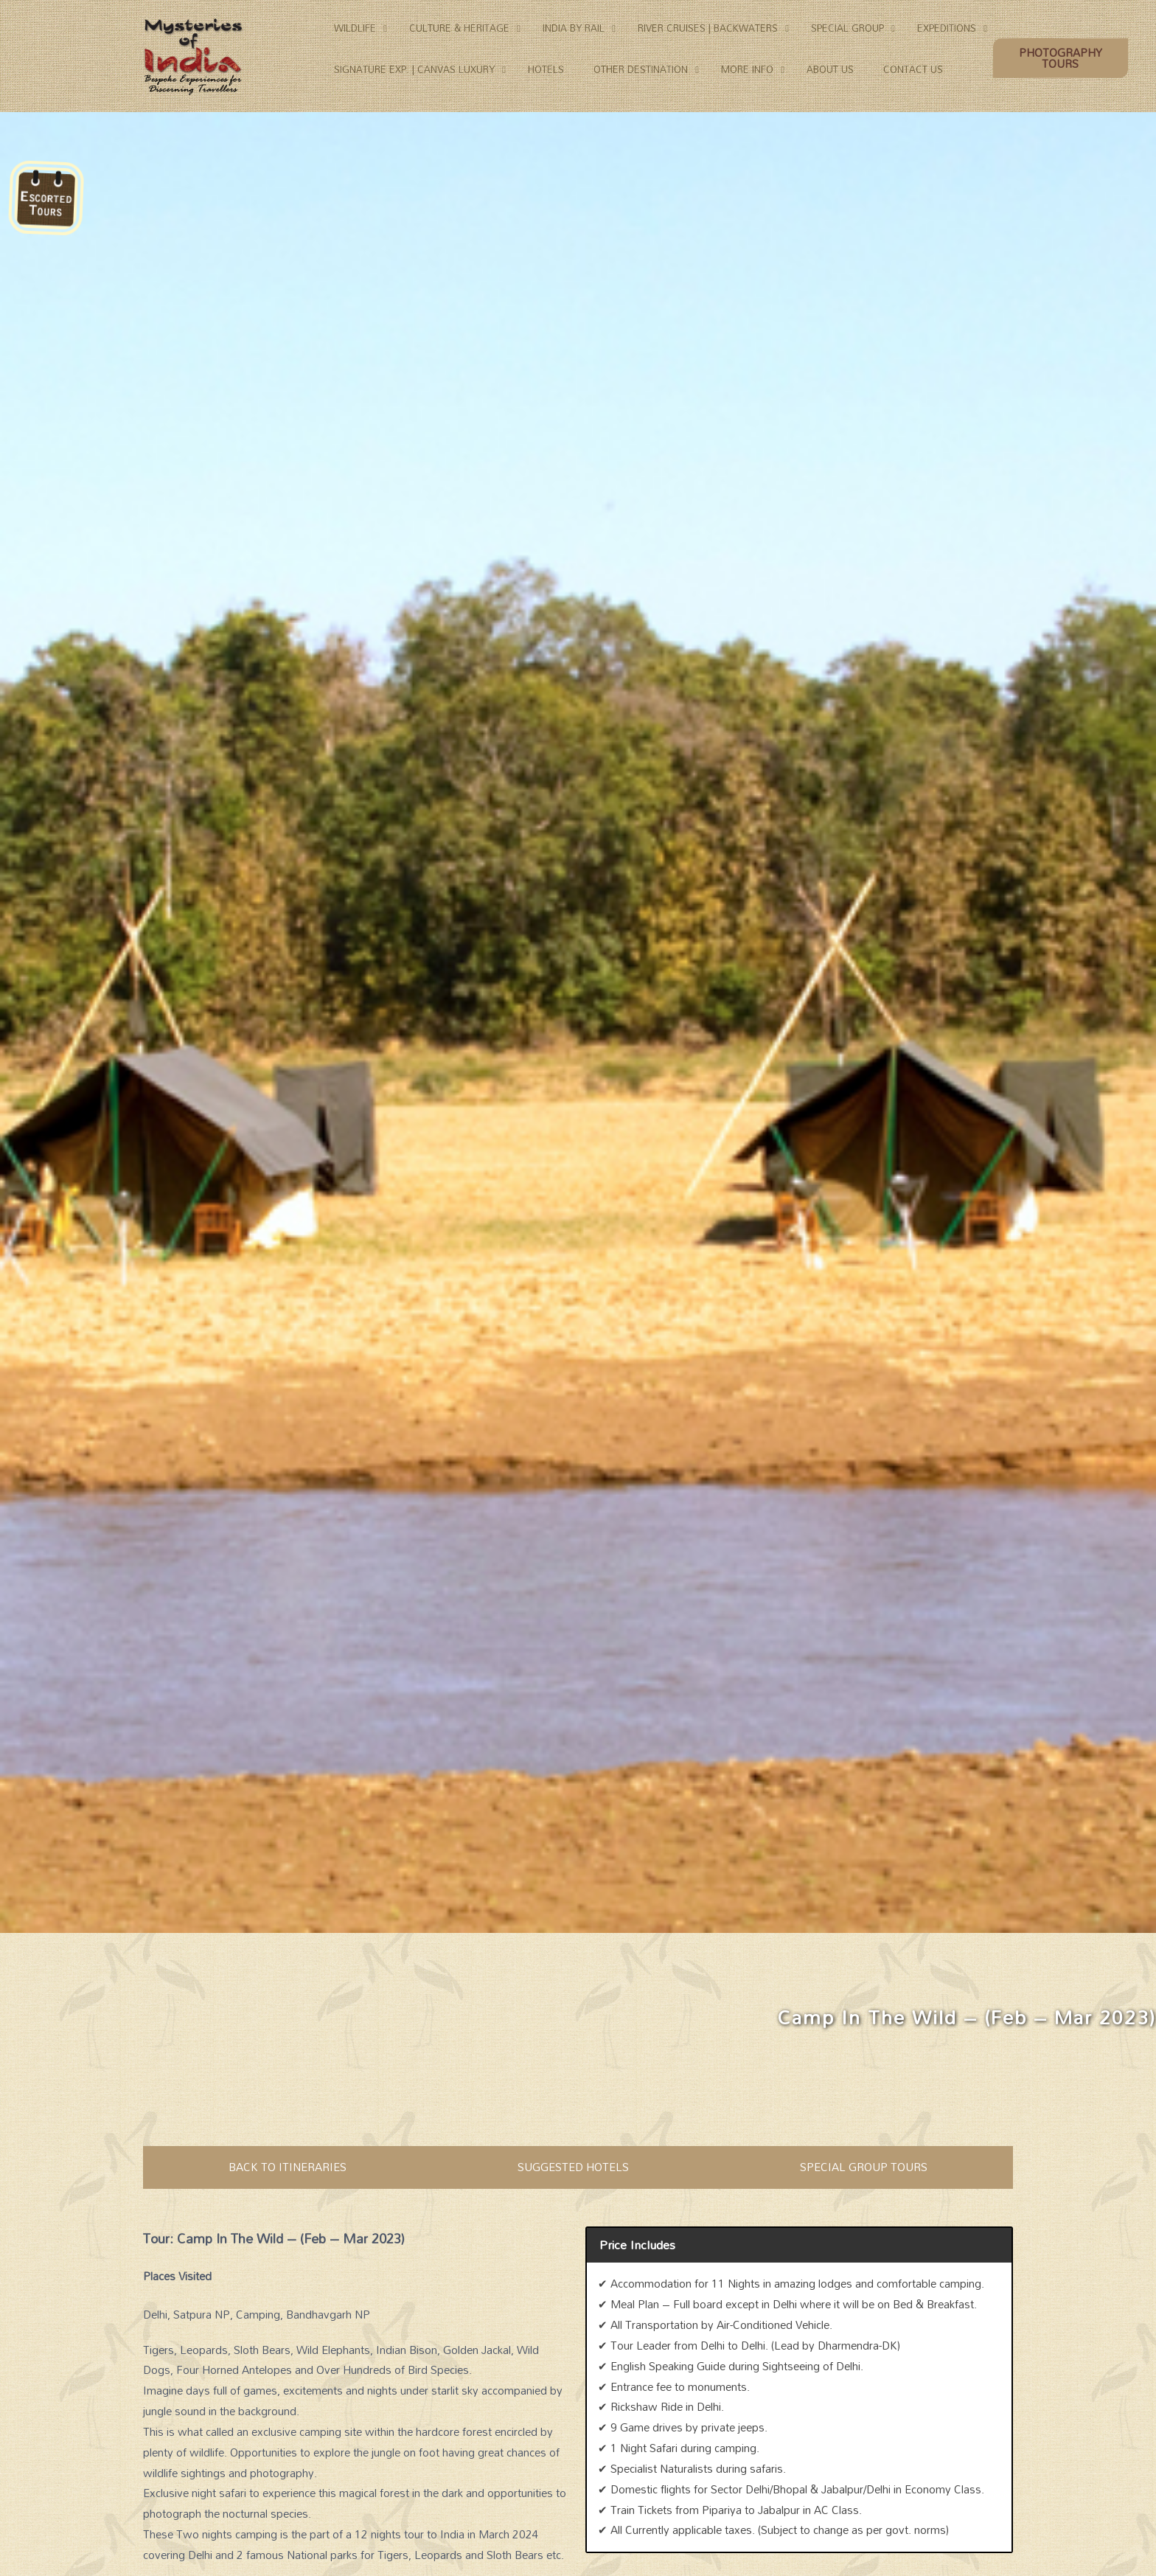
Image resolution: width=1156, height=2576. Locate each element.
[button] (1062, 59)
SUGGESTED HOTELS (573, 2167)
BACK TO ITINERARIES (288, 2167)
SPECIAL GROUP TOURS (863, 2167)
